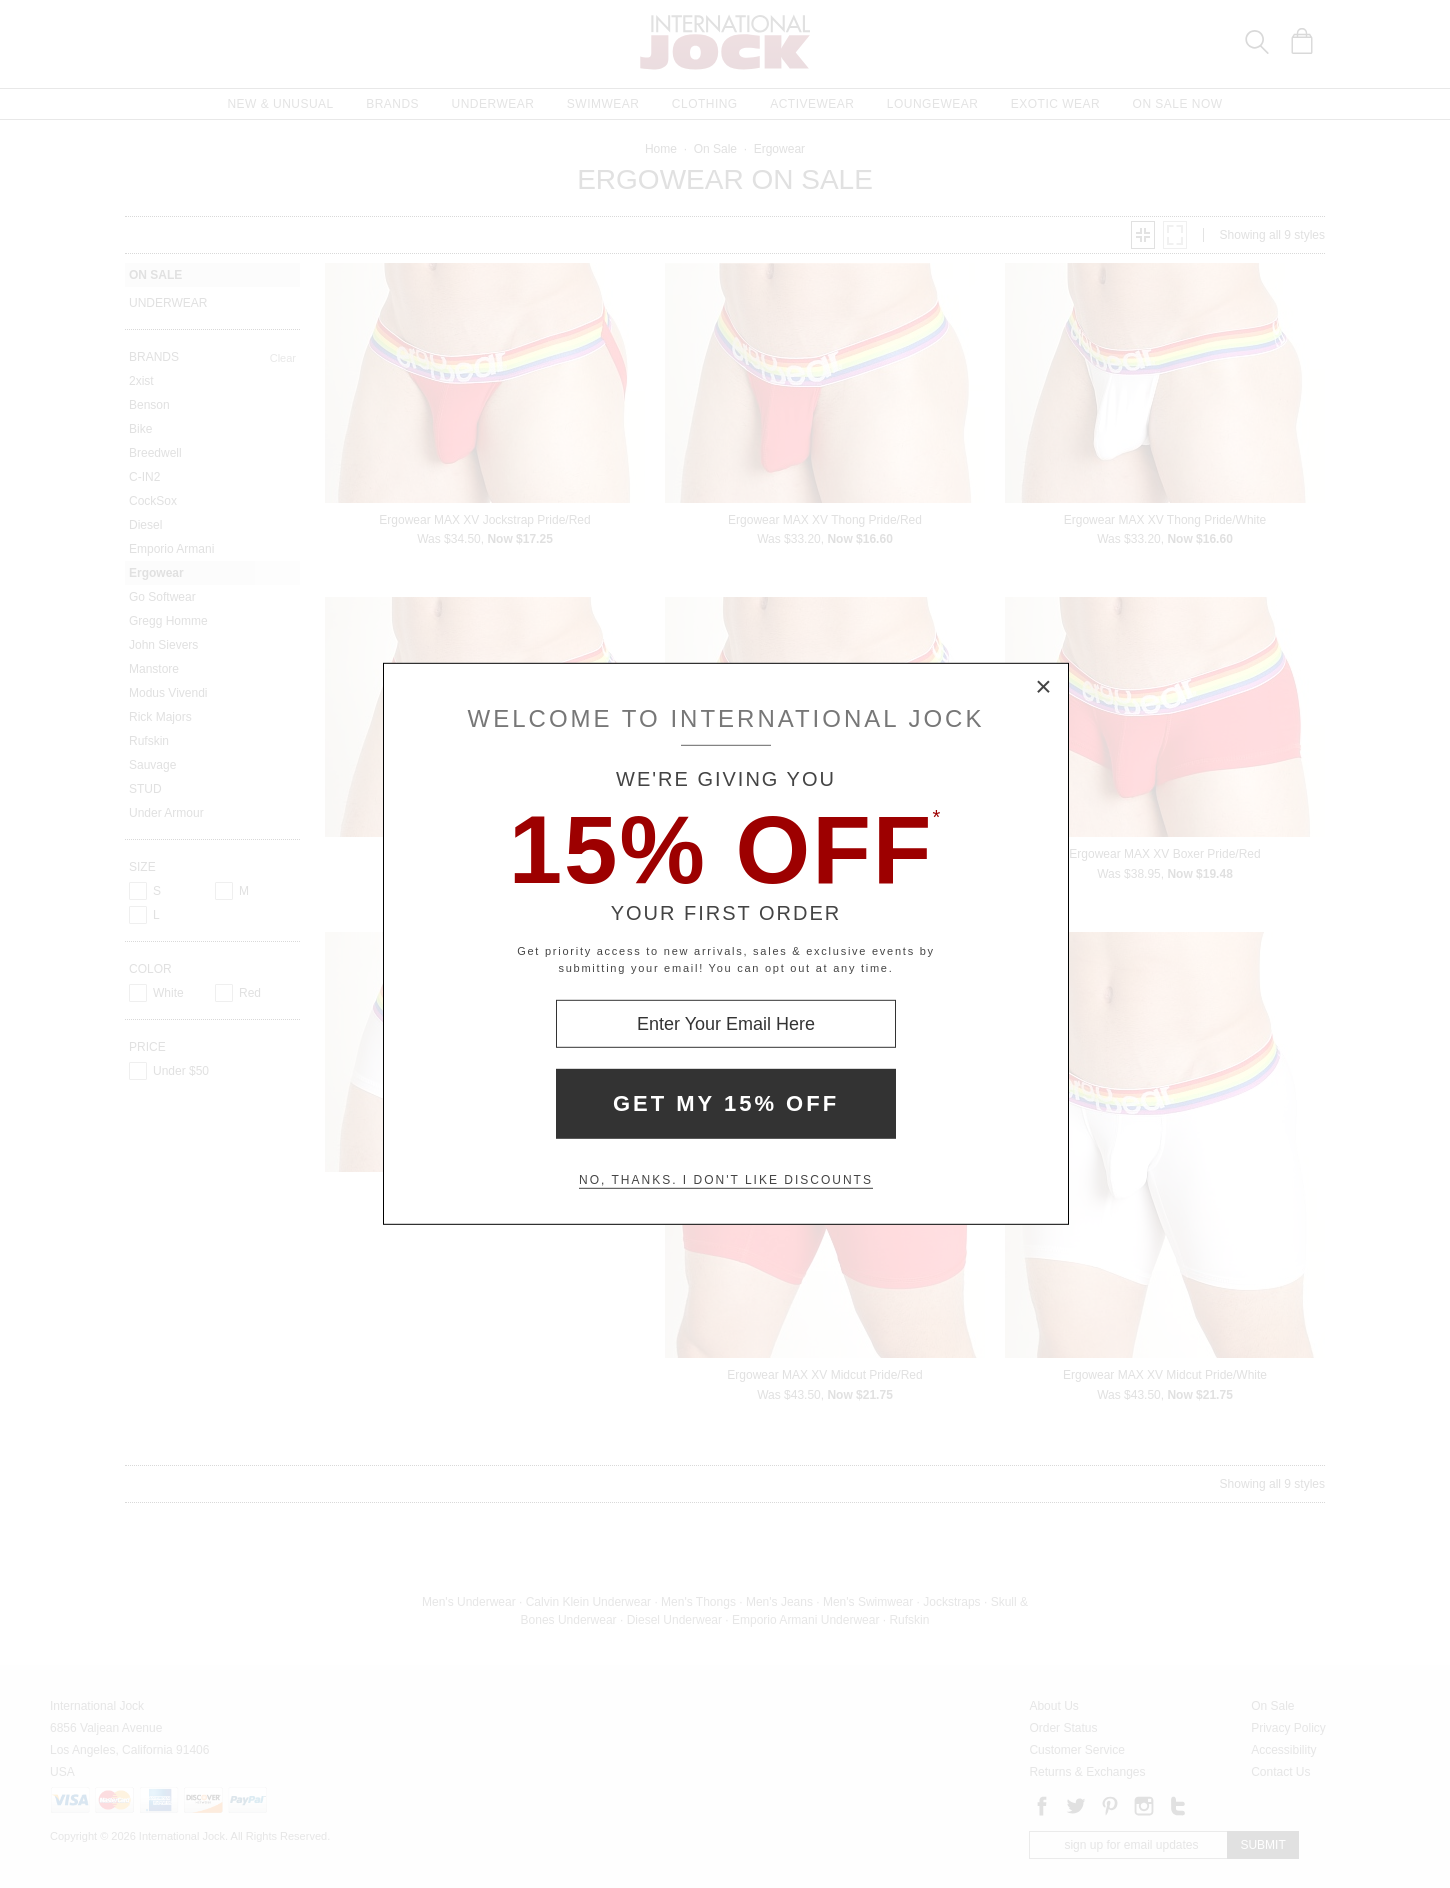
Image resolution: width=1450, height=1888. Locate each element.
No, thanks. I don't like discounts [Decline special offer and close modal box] (726, 1180)
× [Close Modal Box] (1044, 688)
